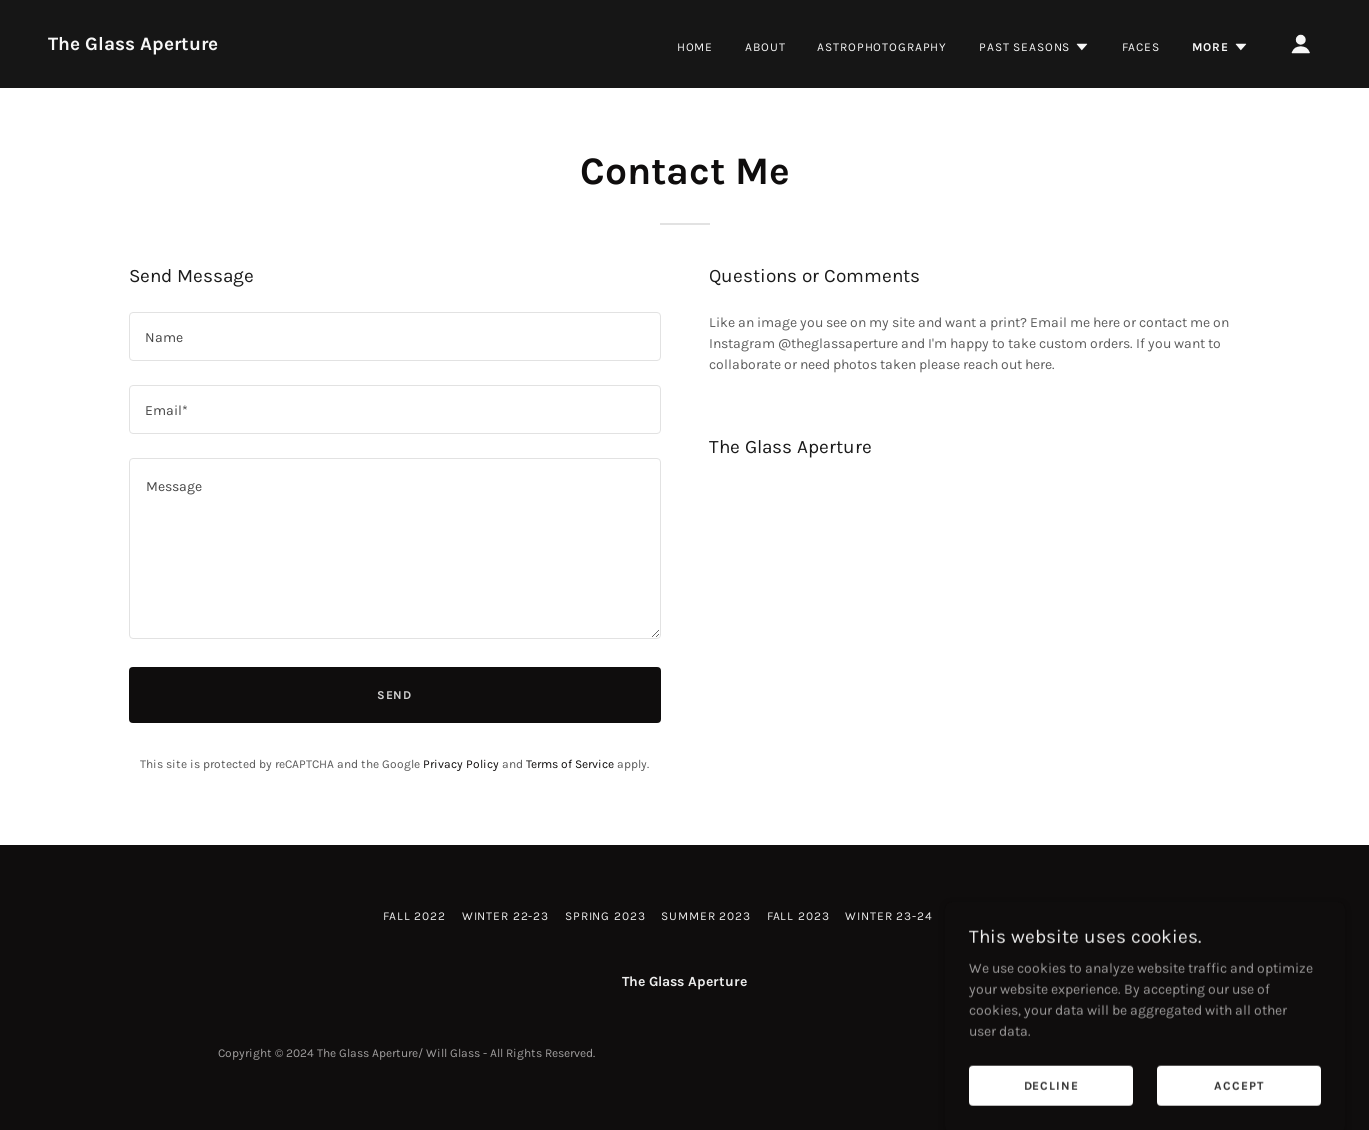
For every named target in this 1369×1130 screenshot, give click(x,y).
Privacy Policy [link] (461, 764)
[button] (1034, 47)
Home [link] (695, 47)
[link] (133, 45)
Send (394, 695)
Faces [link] (1140, 47)
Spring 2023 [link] (605, 916)
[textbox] (395, 336)
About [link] (765, 47)
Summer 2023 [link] (705, 916)
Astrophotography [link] (882, 47)
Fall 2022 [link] (414, 916)
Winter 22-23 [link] (505, 916)
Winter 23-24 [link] (888, 916)
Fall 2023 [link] (798, 916)
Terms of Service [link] (570, 764)
